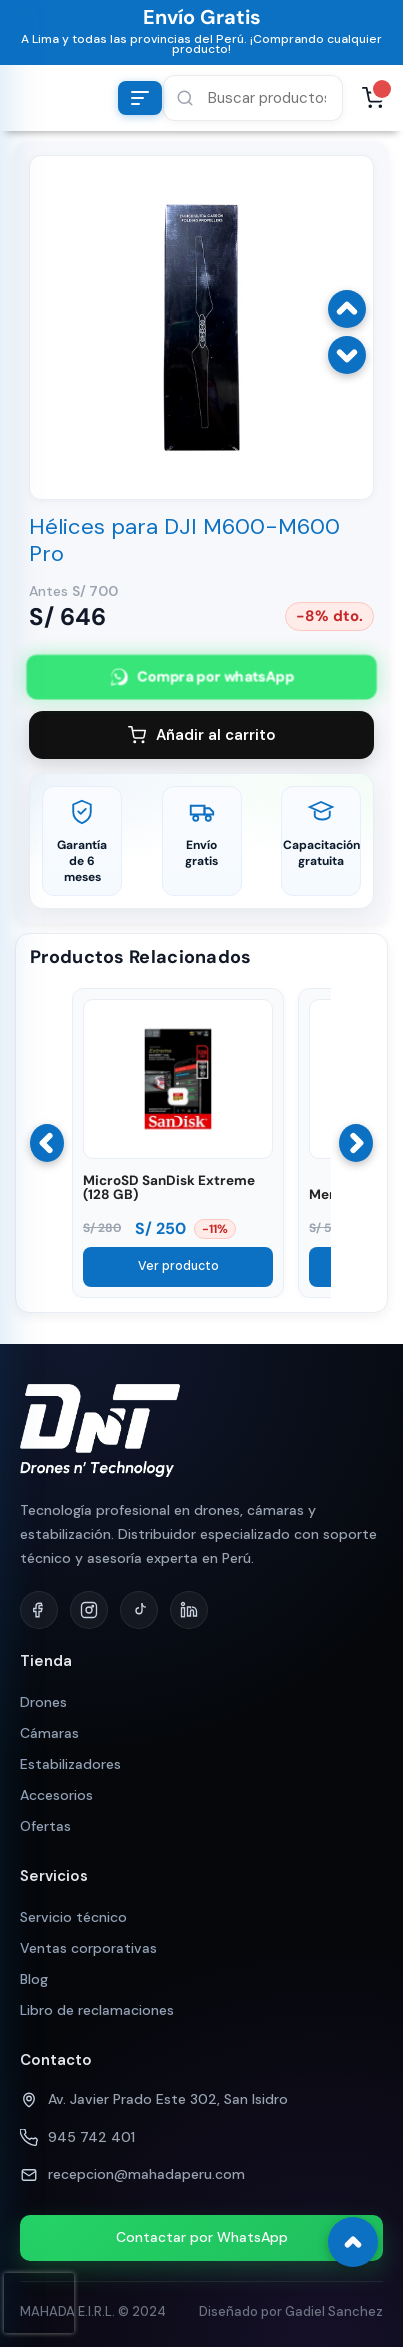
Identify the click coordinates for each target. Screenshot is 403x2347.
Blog (34, 1979)
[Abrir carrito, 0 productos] (373, 98)
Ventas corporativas (88, 1948)
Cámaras (49, 1733)
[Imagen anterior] (347, 309)
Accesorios (56, 1795)
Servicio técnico (73, 1917)
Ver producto (178, 1266)
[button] (253, 98)
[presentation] (39, 2303)
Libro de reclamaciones (97, 2010)
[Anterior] (47, 1143)
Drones (43, 1702)
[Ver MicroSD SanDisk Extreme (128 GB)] (178, 1154)
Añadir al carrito (202, 735)
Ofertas (45, 1826)
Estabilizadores (70, 1764)
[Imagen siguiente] (347, 355)
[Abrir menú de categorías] (140, 98)
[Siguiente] (356, 1143)
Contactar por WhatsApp (202, 2237)
